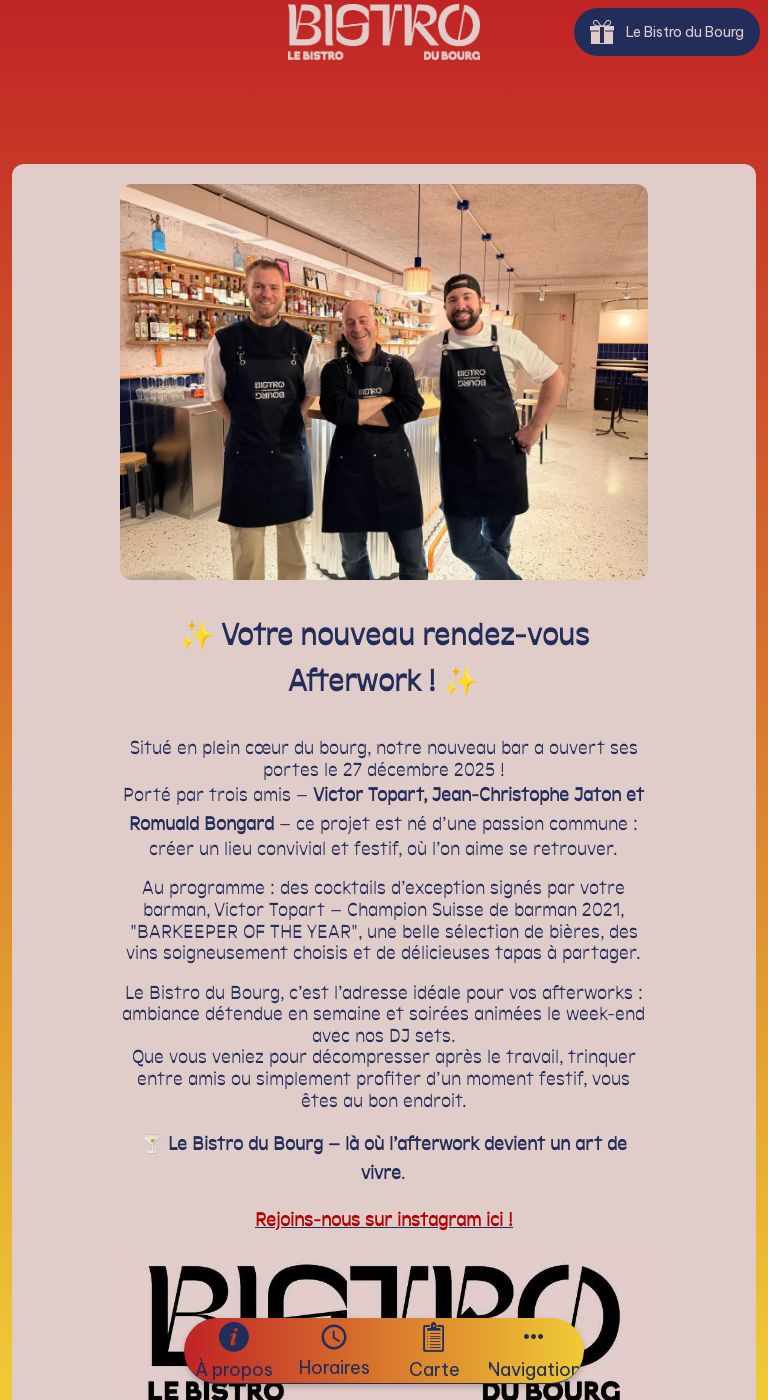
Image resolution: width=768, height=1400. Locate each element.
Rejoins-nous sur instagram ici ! (384, 1221)
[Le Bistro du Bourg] (667, 32)
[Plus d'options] (534, 1350)
